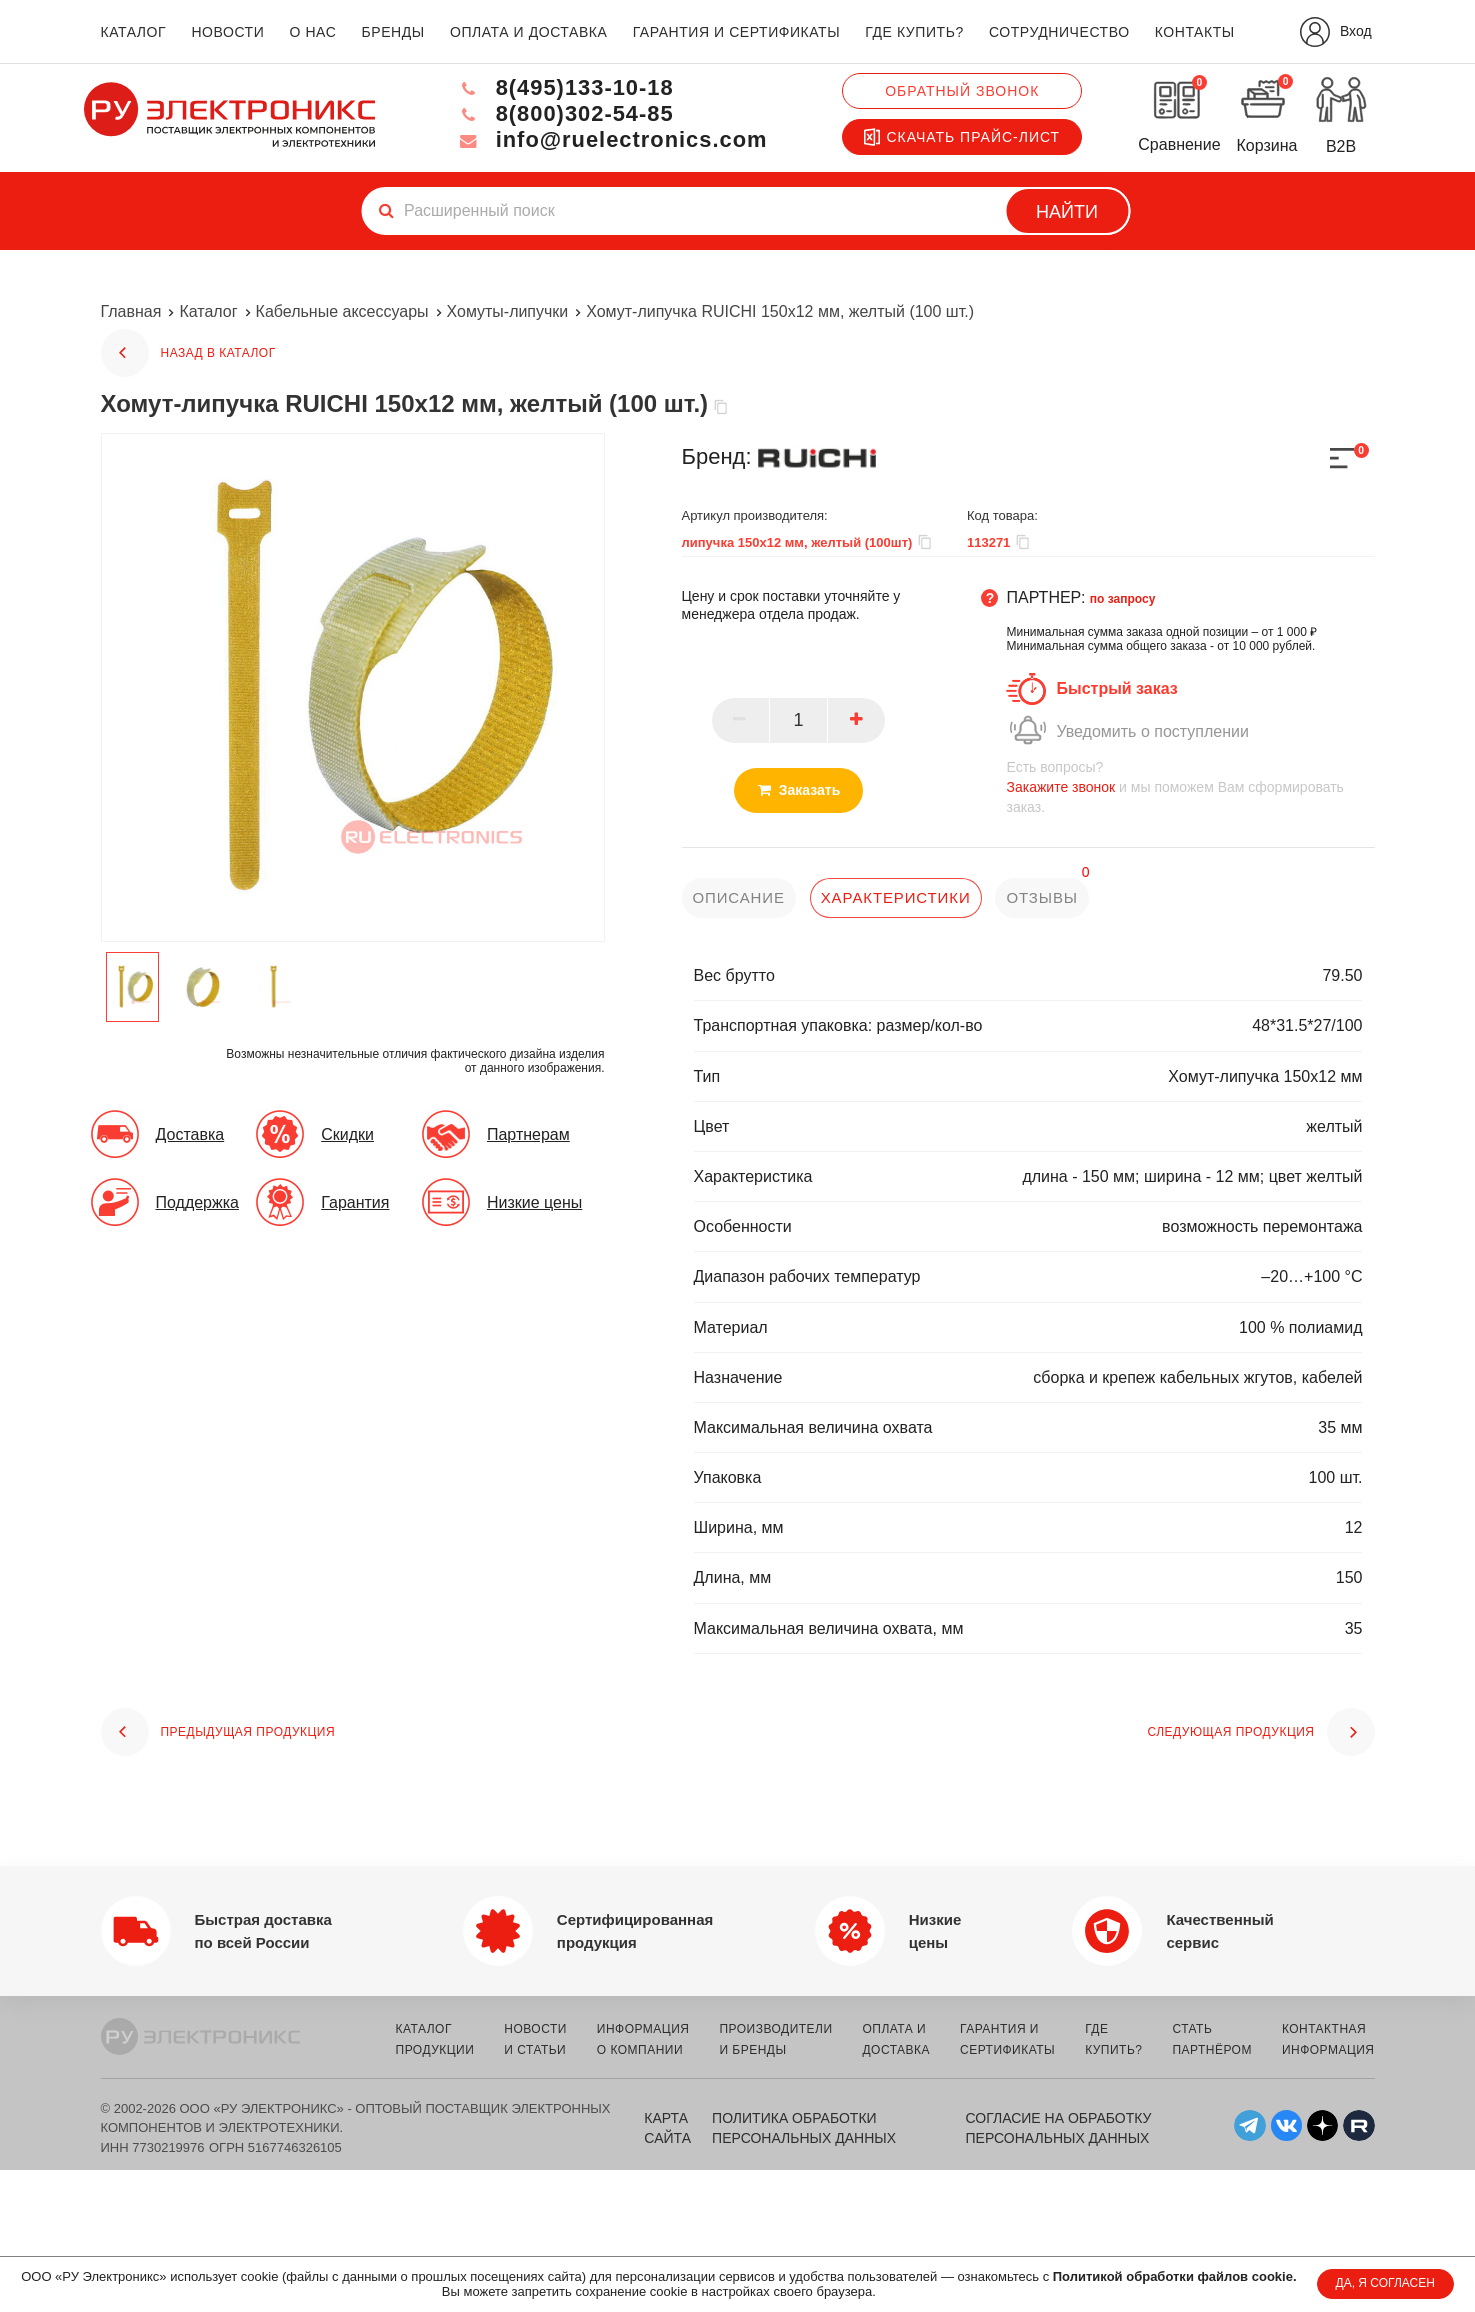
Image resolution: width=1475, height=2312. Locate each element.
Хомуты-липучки (508, 311)
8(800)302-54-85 (563, 113)
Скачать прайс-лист (962, 137)
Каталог (208, 311)
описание (739, 897)
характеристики (896, 897)
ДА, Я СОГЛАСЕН (1385, 2283)
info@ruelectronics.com (610, 139)
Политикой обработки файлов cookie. (1175, 2276)
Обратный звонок (962, 91)
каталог (134, 32)
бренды (393, 32)
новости (227, 32)
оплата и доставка (528, 32)
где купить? (914, 32)
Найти (1067, 212)
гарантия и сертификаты (737, 32)
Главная (131, 311)
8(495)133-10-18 (563, 87)
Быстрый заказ (1116, 688)
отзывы (1043, 897)
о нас (313, 32)
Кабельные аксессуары (342, 311)
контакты (1195, 32)
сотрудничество (1059, 32)
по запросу (1123, 599)
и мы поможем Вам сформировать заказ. (1190, 786)
